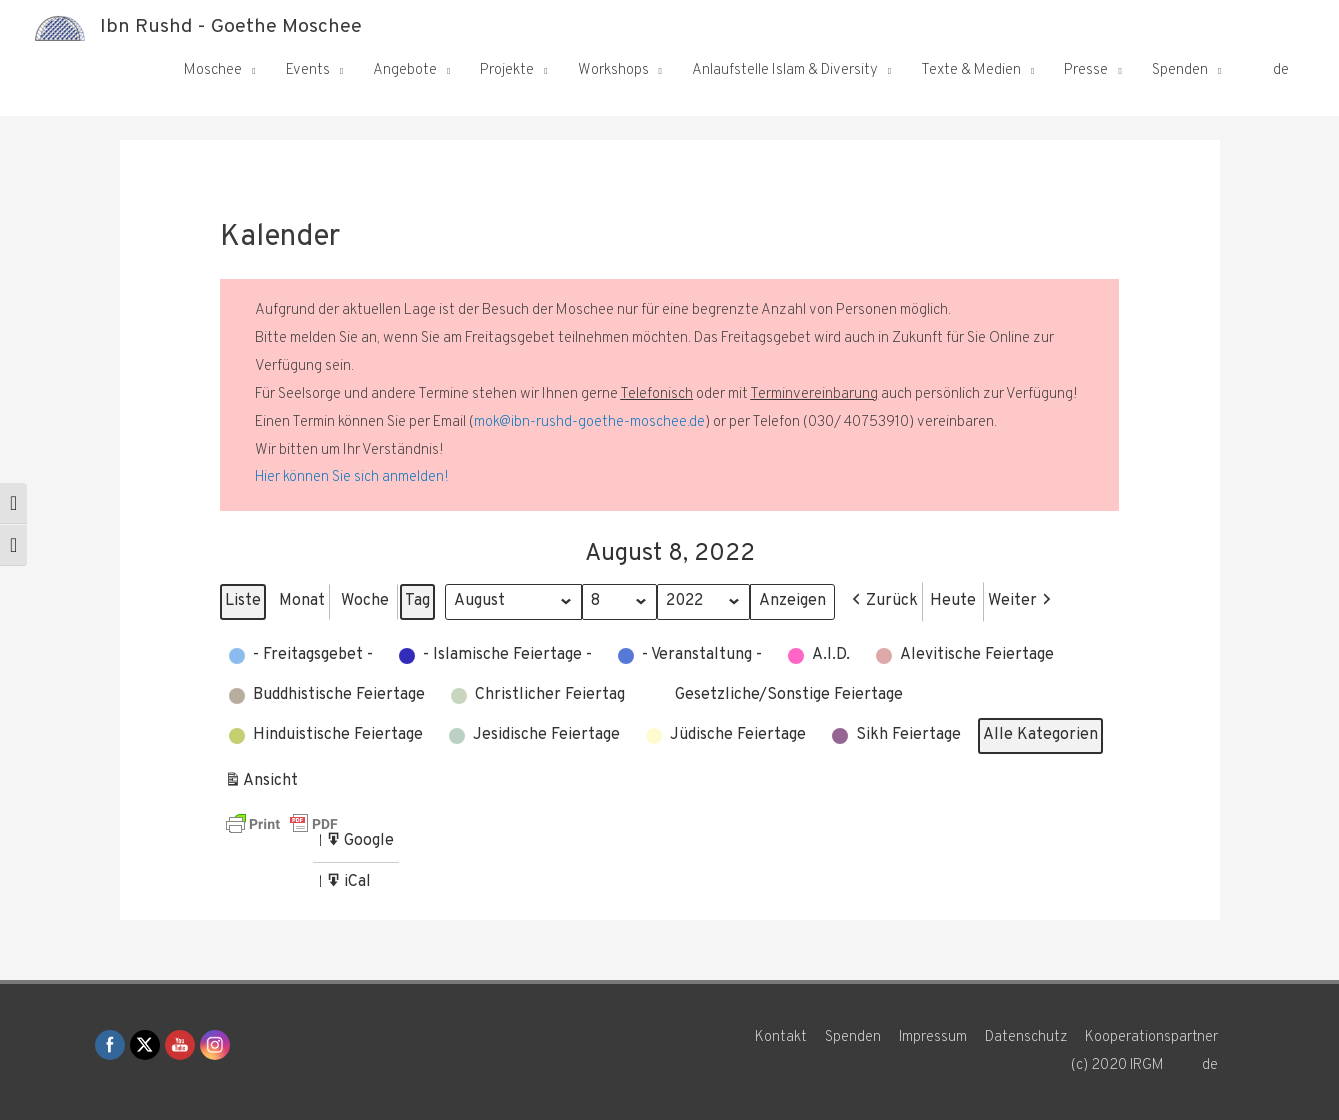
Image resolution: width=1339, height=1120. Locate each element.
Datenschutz (1027, 1037)
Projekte (507, 70)
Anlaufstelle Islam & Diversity (785, 70)
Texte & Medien (971, 70)
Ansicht (263, 784)
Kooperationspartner (1153, 1037)
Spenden (1180, 70)
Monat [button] (302, 601)
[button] (885, 602)
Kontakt (781, 1037)
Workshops (613, 70)
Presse (1086, 70)
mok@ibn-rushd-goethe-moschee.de (589, 422)
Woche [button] (365, 601)
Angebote (405, 70)
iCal (350, 885)
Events (308, 70)
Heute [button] (955, 601)
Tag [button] (417, 601)
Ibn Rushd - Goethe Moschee (231, 28)
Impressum (933, 1037)
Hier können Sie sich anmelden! (352, 477)
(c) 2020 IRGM (1117, 1065)
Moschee (213, 70)
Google (359, 844)
